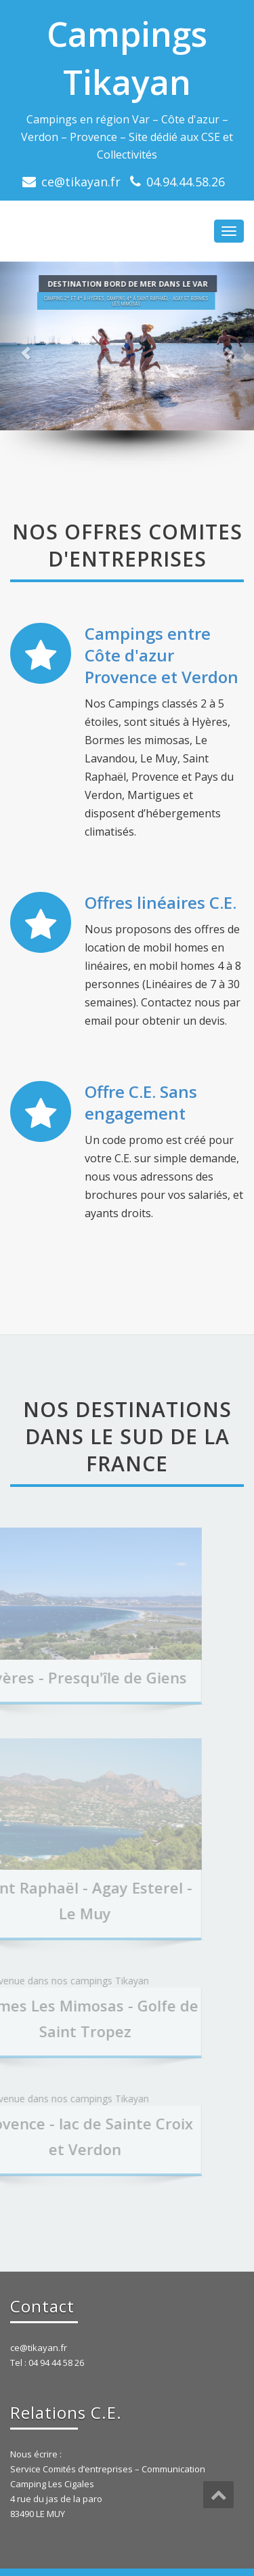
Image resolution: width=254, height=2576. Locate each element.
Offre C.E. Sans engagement (141, 1102)
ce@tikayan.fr (81, 181)
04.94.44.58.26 (185, 181)
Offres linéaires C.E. (160, 902)
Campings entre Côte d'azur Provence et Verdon (161, 655)
